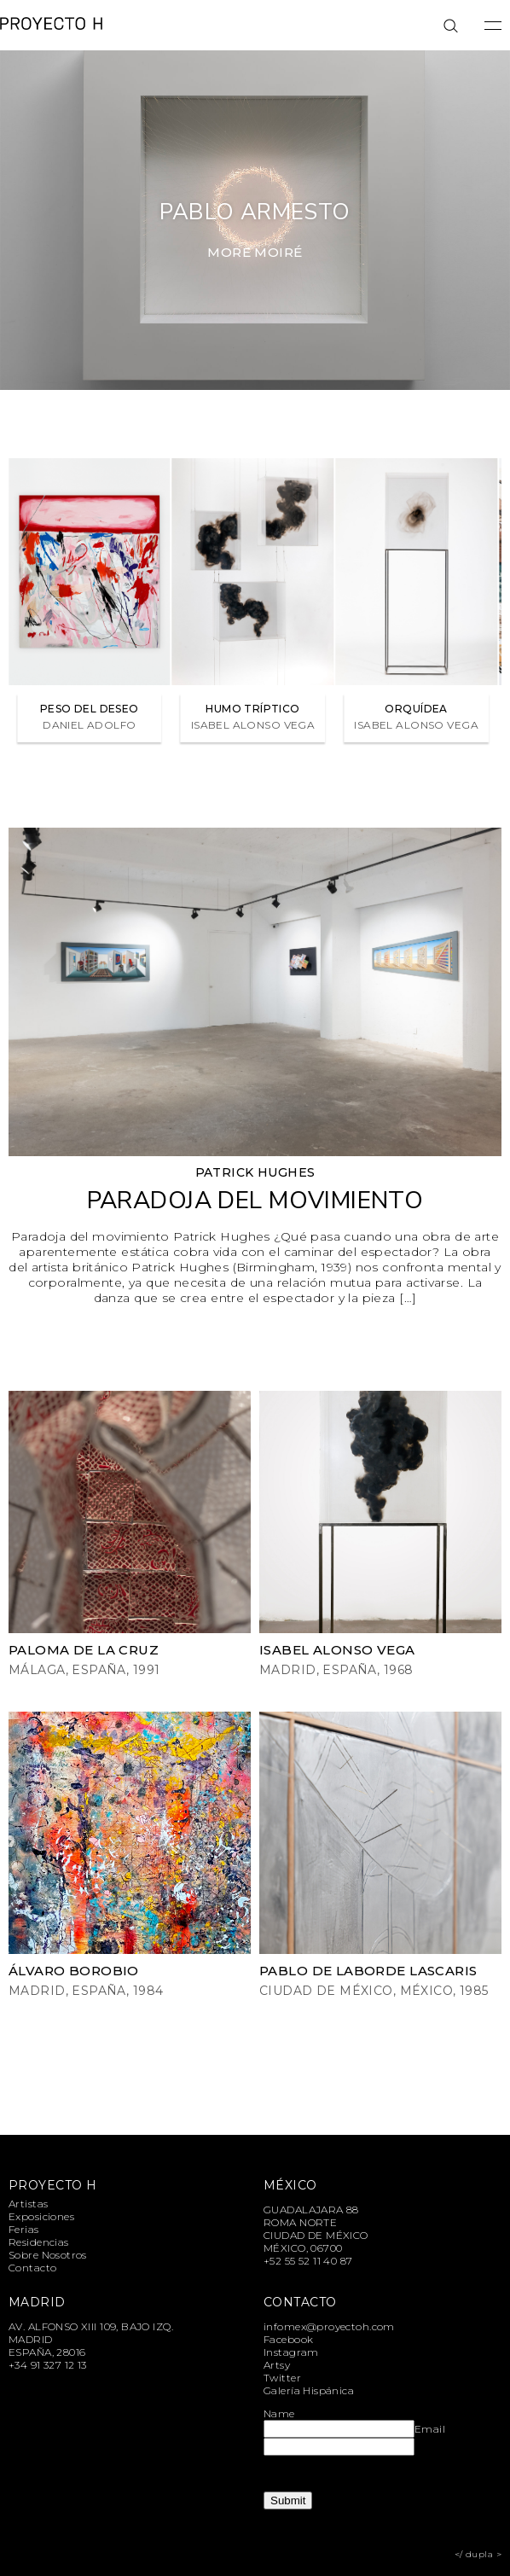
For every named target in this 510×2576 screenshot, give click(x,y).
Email (429, 2428)
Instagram (291, 2352)
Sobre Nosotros (48, 2254)
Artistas (28, 2203)
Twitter (282, 2377)
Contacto (32, 2267)
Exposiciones (41, 2216)
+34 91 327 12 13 (48, 2364)
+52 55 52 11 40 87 (308, 2260)
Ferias (24, 2229)
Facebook (288, 2339)
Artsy (277, 2364)
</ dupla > (478, 2554)
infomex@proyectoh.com (329, 2326)
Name (279, 2413)
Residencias (39, 2242)
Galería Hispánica (309, 2390)
